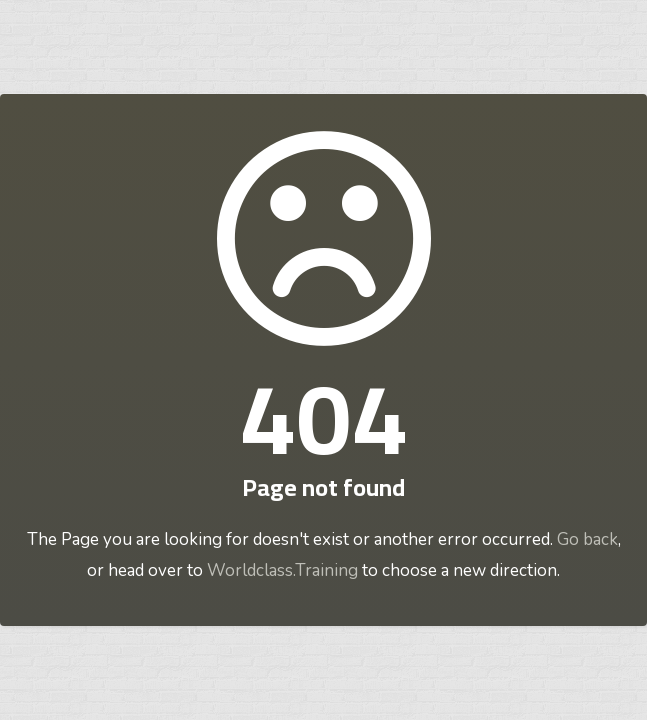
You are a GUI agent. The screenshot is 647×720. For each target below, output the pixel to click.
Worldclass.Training (282, 570)
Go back (587, 539)
